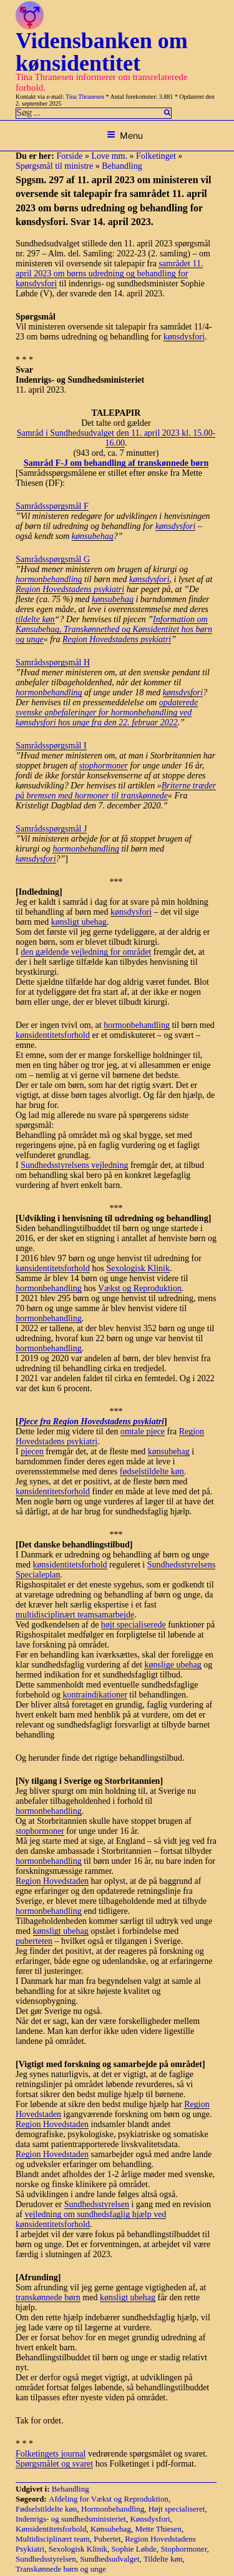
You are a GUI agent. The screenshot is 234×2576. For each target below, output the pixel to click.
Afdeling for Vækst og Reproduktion (108, 2498)
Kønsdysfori (150, 2518)
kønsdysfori (184, 336)
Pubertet (107, 2538)
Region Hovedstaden (52, 1881)
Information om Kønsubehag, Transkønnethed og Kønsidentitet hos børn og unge (114, 629)
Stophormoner (184, 2548)
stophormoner (104, 765)
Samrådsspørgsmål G (53, 559)
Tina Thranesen (85, 96)
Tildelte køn (163, 2558)
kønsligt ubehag (79, 922)
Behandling (122, 166)
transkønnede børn (48, 2297)
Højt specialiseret (177, 2508)
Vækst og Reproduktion (140, 1288)
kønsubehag (93, 536)
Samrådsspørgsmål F (52, 506)
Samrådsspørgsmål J (51, 828)
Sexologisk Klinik (138, 1268)
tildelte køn (35, 619)
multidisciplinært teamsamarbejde (75, 1614)
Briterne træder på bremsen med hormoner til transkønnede (116, 790)
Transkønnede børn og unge (61, 2568)
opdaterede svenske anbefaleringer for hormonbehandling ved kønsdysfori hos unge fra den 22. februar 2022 (107, 712)
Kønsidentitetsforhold (51, 2528)
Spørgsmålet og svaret (54, 2463)
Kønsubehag (110, 2528)
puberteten (34, 1941)
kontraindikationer (94, 1694)
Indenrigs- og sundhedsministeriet (71, 2518)
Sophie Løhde (134, 2548)
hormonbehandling (49, 579)
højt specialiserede (133, 1624)
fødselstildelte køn (152, 1471)
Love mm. (109, 156)
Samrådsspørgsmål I (51, 745)
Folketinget (156, 156)
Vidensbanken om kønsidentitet (102, 52)
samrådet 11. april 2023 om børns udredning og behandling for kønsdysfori (109, 273)
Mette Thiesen (158, 2528)
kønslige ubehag (172, 1664)
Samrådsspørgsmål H (53, 662)
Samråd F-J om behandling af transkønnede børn (116, 463)
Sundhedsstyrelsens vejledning (74, 1165)
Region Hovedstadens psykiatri (70, 589)
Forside (69, 156)
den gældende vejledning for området (86, 952)
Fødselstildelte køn (46, 2508)
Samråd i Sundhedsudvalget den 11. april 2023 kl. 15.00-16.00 (116, 438)
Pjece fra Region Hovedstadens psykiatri (91, 1421)
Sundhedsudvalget (109, 2558)
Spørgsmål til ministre (54, 166)
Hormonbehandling (112, 2508)
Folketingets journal (50, 2453)
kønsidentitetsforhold (53, 1035)
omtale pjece (142, 1431)
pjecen (32, 1451)
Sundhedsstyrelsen (96, 2204)
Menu (125, 135)
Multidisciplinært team (53, 2538)
